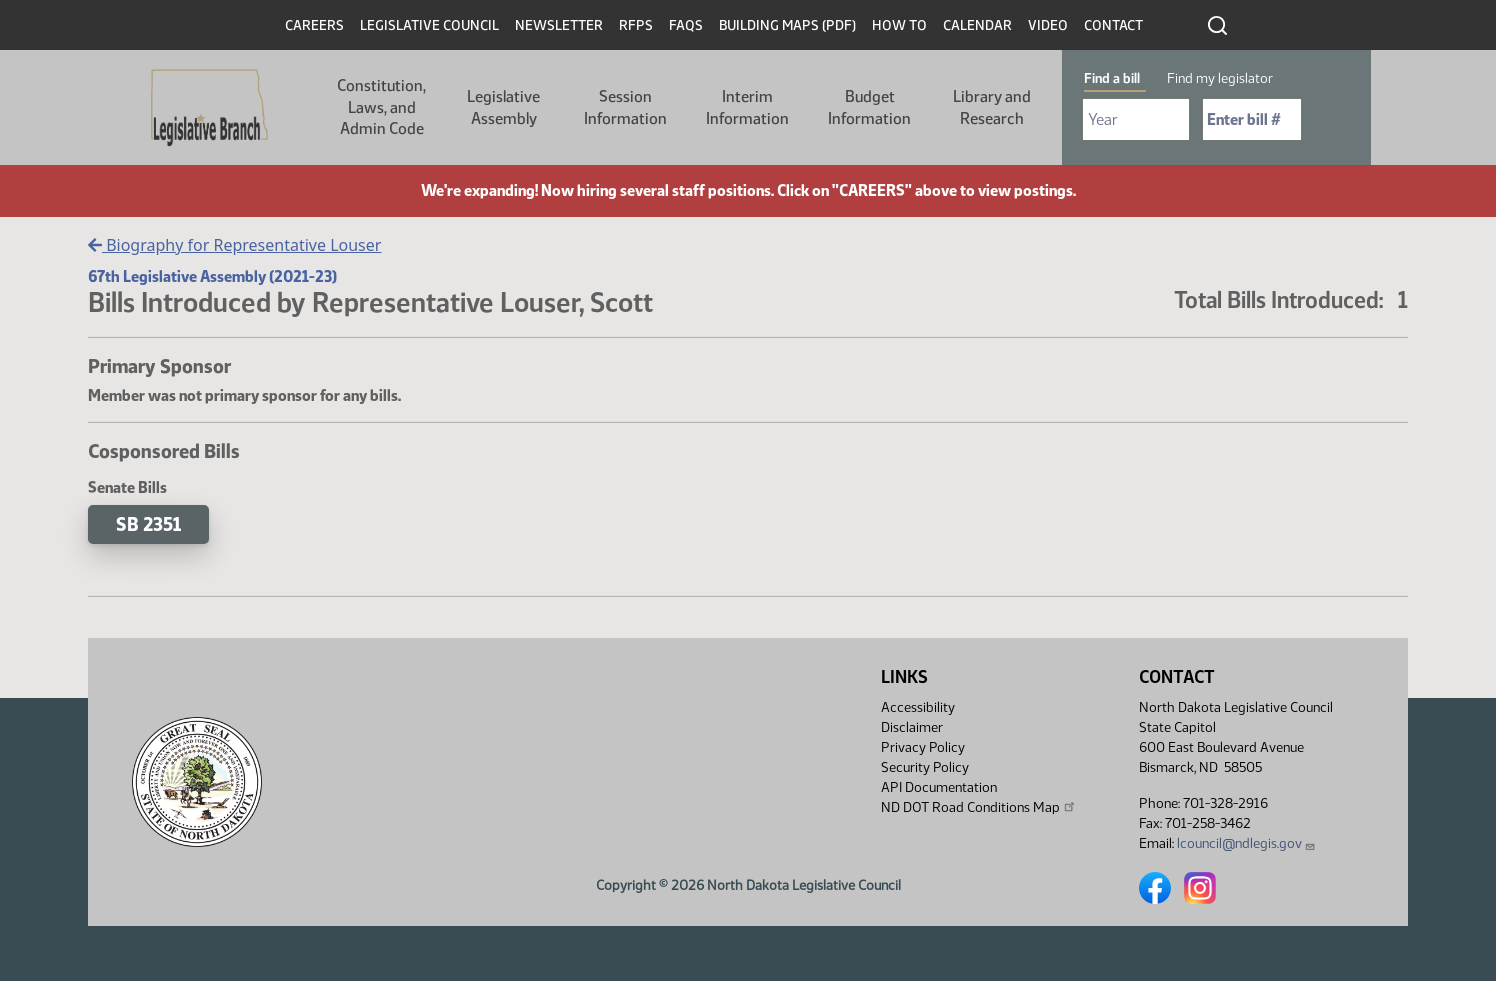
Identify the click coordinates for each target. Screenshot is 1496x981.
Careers (314, 25)
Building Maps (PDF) (787, 25)
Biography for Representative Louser (234, 245)
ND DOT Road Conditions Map (979, 807)
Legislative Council (429, 25)
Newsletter (559, 25)
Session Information (625, 107)
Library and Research (992, 107)
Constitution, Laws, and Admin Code (381, 107)
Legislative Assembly (503, 107)
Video (1048, 25)
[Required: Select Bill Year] (1136, 119)
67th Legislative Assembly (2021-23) (212, 276)
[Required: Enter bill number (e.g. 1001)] (1252, 119)
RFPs (636, 25)
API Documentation (939, 787)
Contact (1113, 25)
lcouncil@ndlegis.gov (1246, 843)
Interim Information (747, 107)
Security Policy (925, 767)
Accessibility (918, 707)
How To (899, 25)
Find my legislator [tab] (1220, 78)
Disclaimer (912, 727)
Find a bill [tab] (1112, 78)
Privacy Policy (923, 747)
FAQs (686, 25)
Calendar (977, 25)
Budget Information (869, 107)
